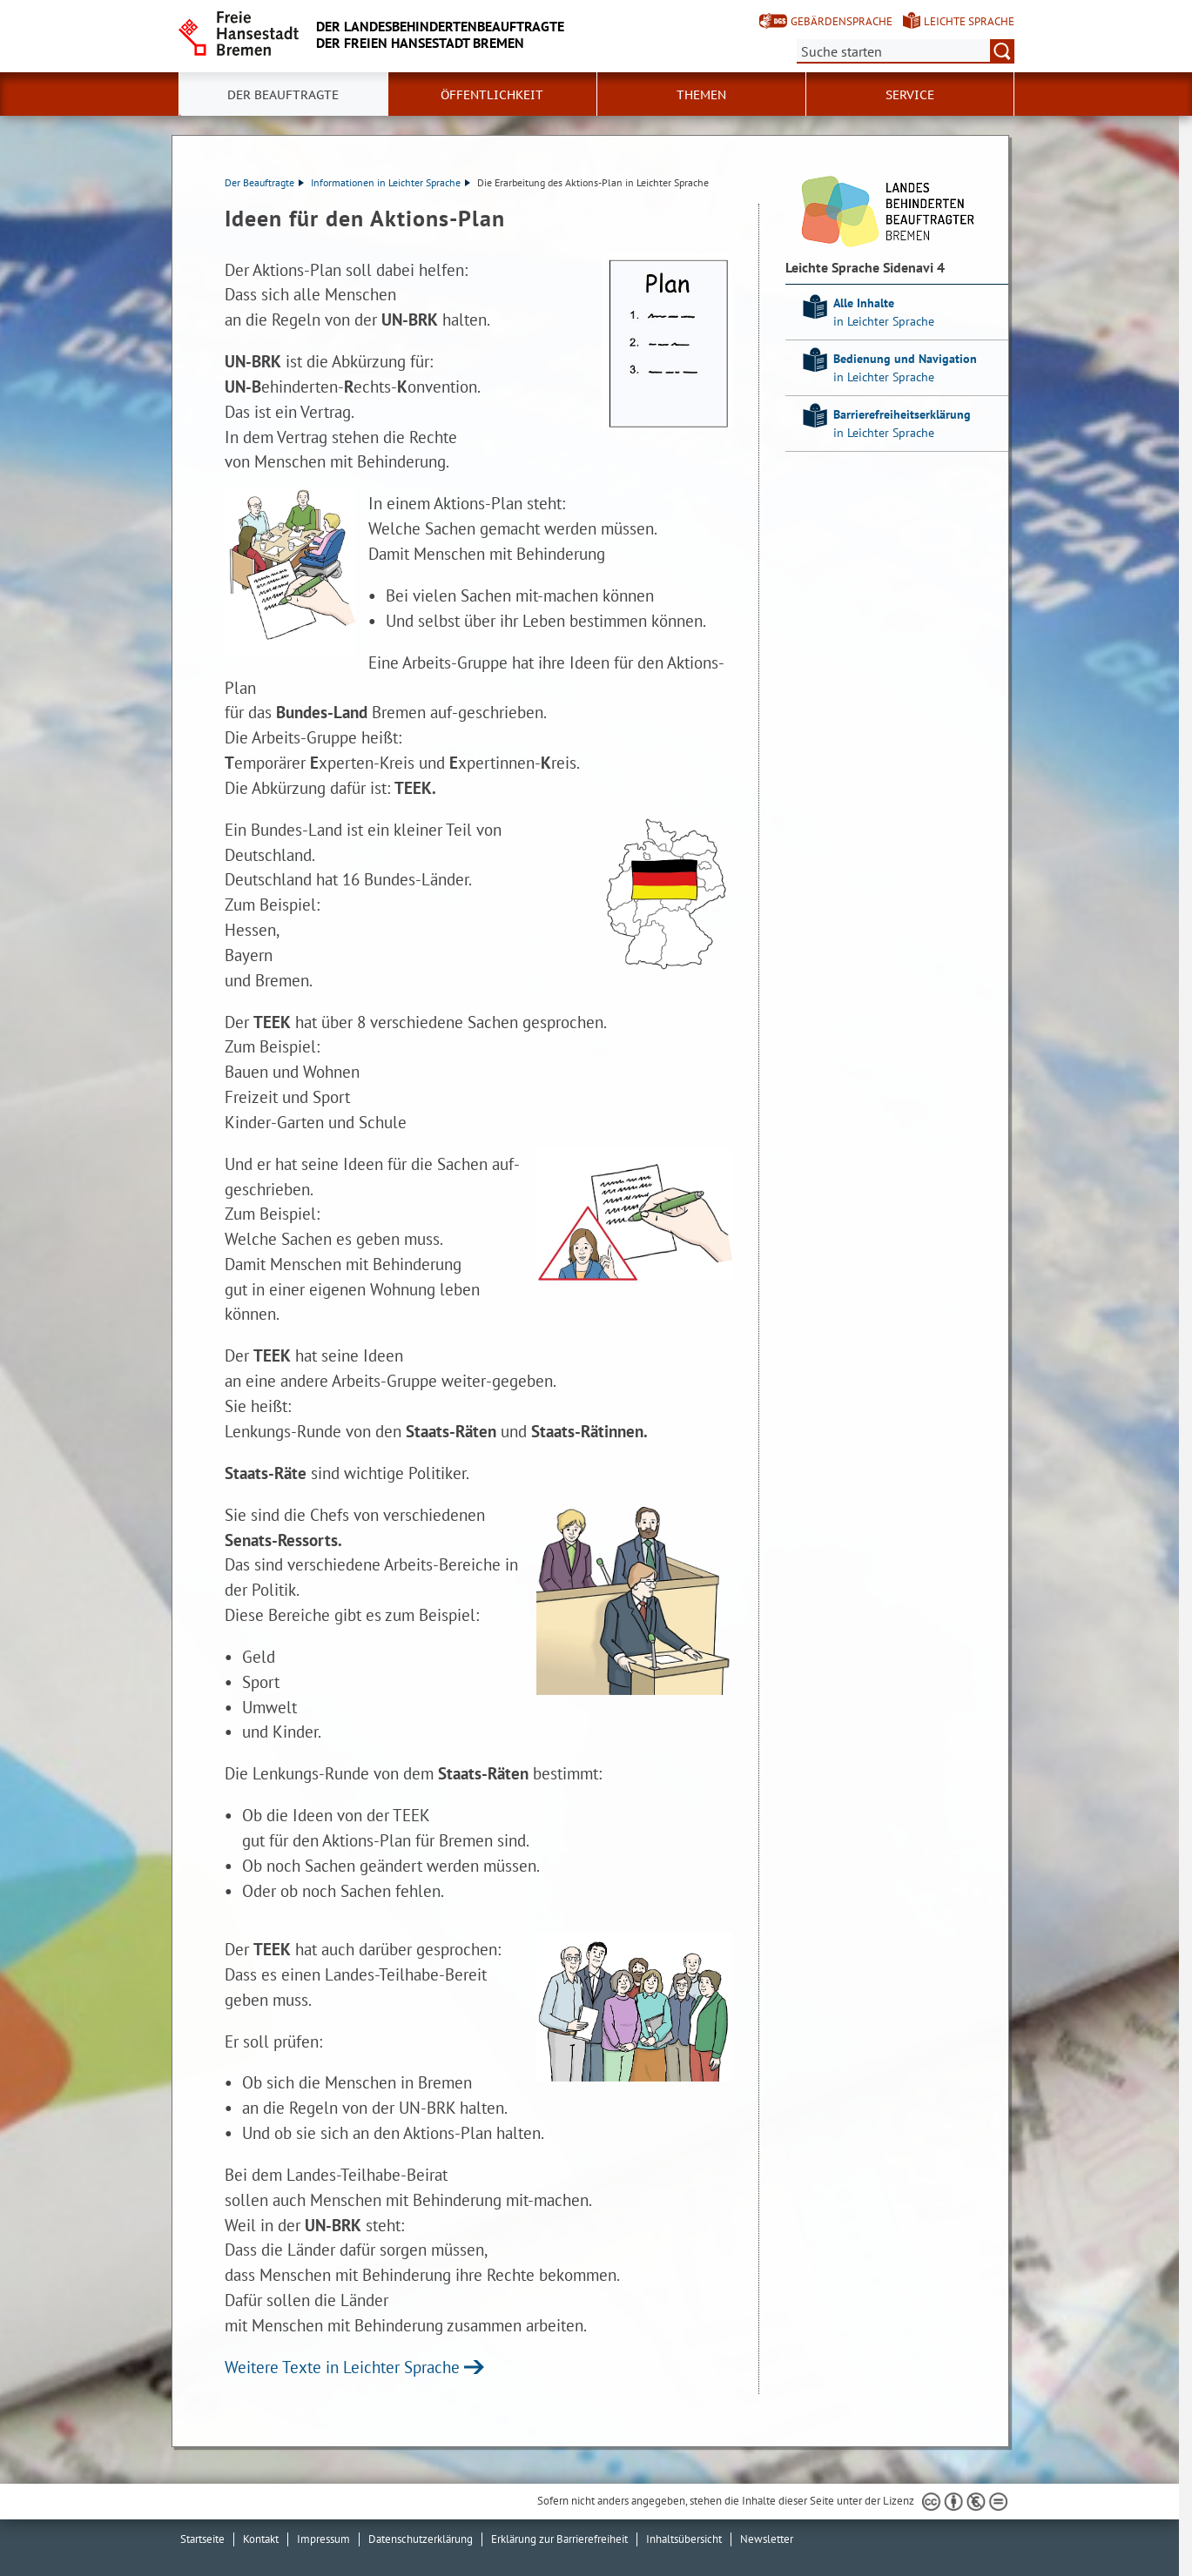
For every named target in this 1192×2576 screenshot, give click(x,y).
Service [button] (910, 95)
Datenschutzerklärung (420, 2539)
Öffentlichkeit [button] (492, 95)
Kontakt (261, 2539)
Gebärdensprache (841, 21)
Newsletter (766, 2539)
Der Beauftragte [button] (283, 95)
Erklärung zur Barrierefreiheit (559, 2539)
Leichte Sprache (969, 21)
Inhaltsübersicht (684, 2539)
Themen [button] (701, 95)
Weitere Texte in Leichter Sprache (342, 2367)
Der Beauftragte (264, 182)
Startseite (202, 2539)
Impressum (323, 2539)
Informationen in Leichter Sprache (390, 182)
